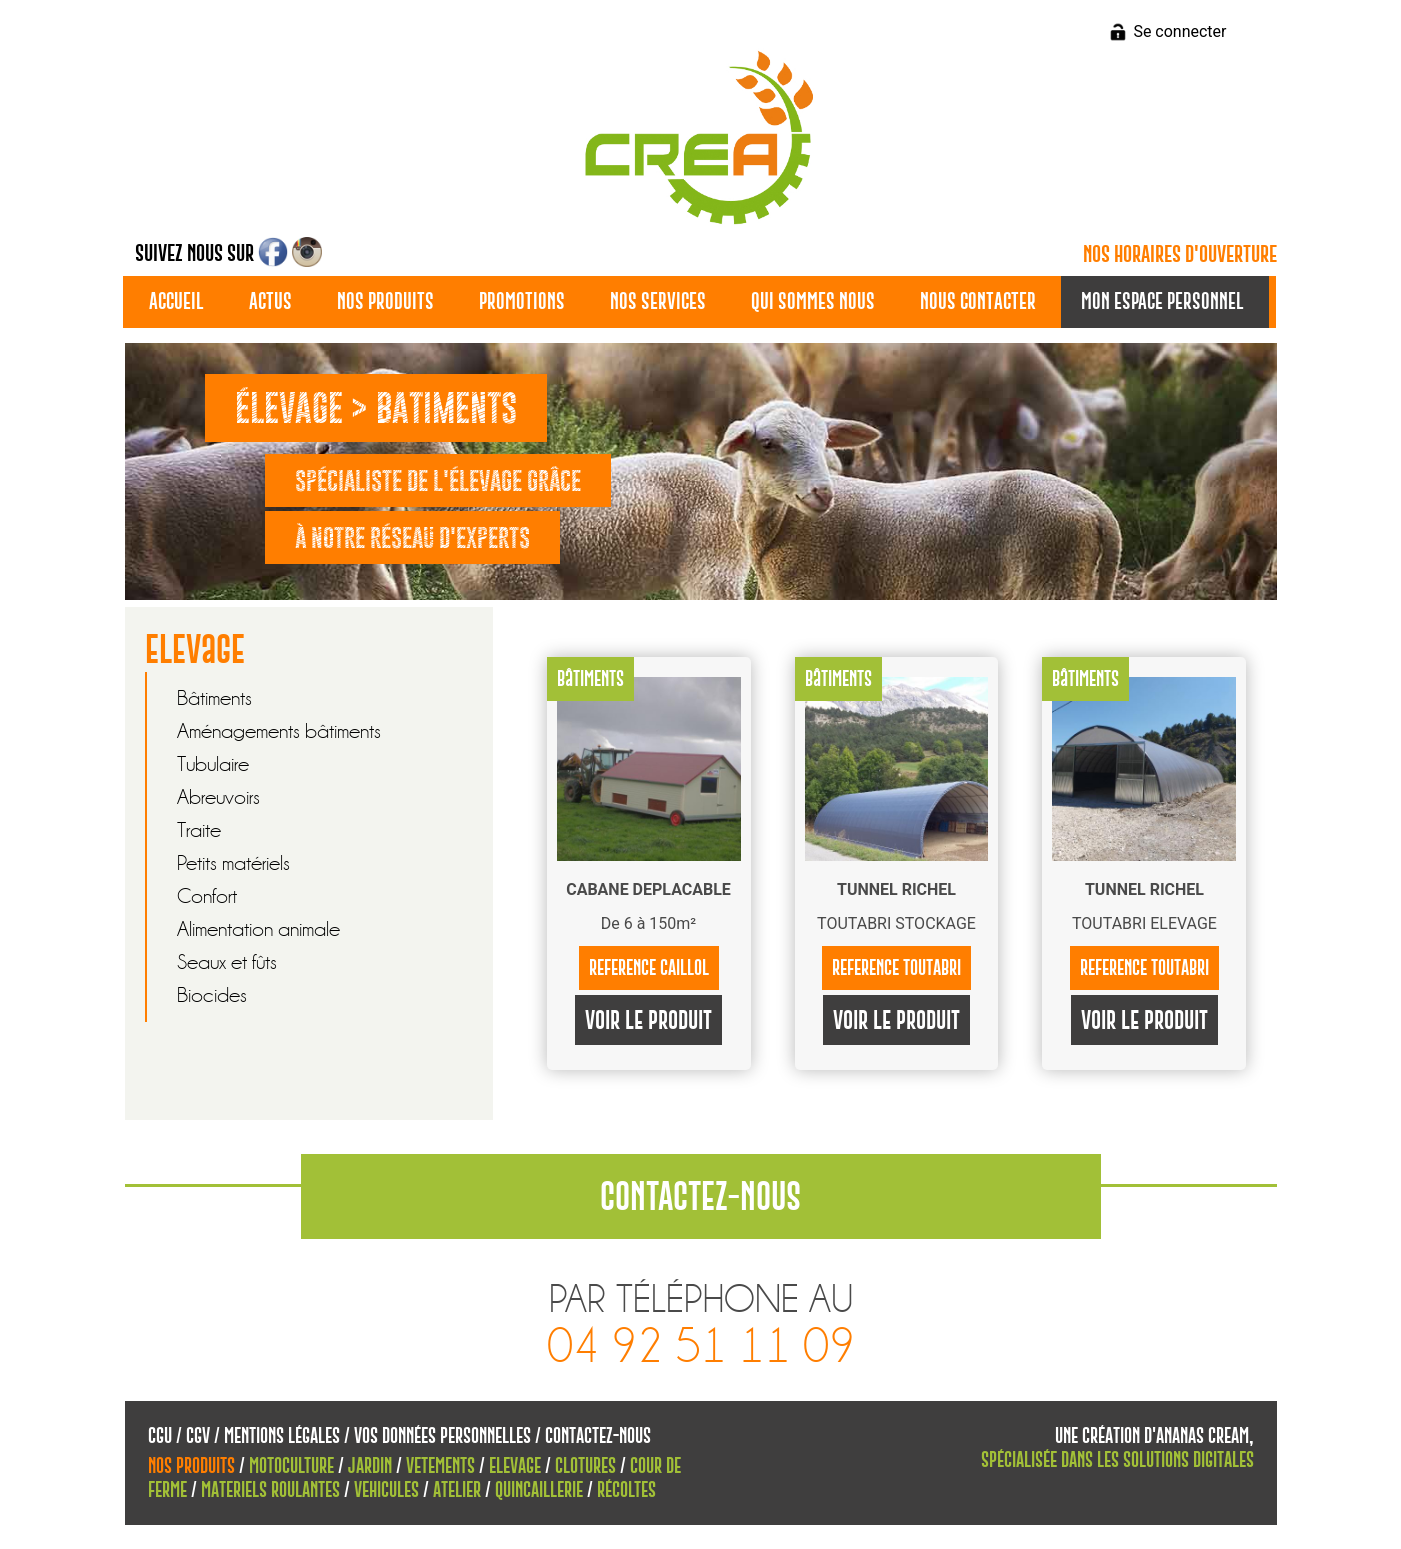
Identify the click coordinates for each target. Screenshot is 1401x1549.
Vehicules (386, 1489)
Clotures (585, 1465)
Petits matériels (233, 863)
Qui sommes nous (813, 301)
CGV (198, 1435)
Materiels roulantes (270, 1489)
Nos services (658, 301)
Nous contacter (978, 301)
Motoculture (291, 1465)
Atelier (457, 1489)
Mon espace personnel (1162, 301)
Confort (207, 896)
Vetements (440, 1465)
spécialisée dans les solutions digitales (1117, 1459)
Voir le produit (648, 1020)
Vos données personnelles (442, 1435)
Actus (270, 301)
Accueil (176, 301)
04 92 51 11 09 (701, 1346)
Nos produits (385, 301)
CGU (160, 1435)
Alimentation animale (258, 929)
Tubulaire (213, 764)
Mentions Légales (282, 1435)
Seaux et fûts (227, 962)
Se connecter (1179, 31)
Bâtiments (214, 698)
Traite (199, 830)
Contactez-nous (598, 1435)
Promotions (522, 301)
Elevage (515, 1465)
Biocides (212, 995)
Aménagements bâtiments (279, 731)
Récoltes (626, 1489)
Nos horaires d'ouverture (1180, 254)
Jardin (370, 1465)
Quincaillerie (539, 1489)
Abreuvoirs (218, 797)
